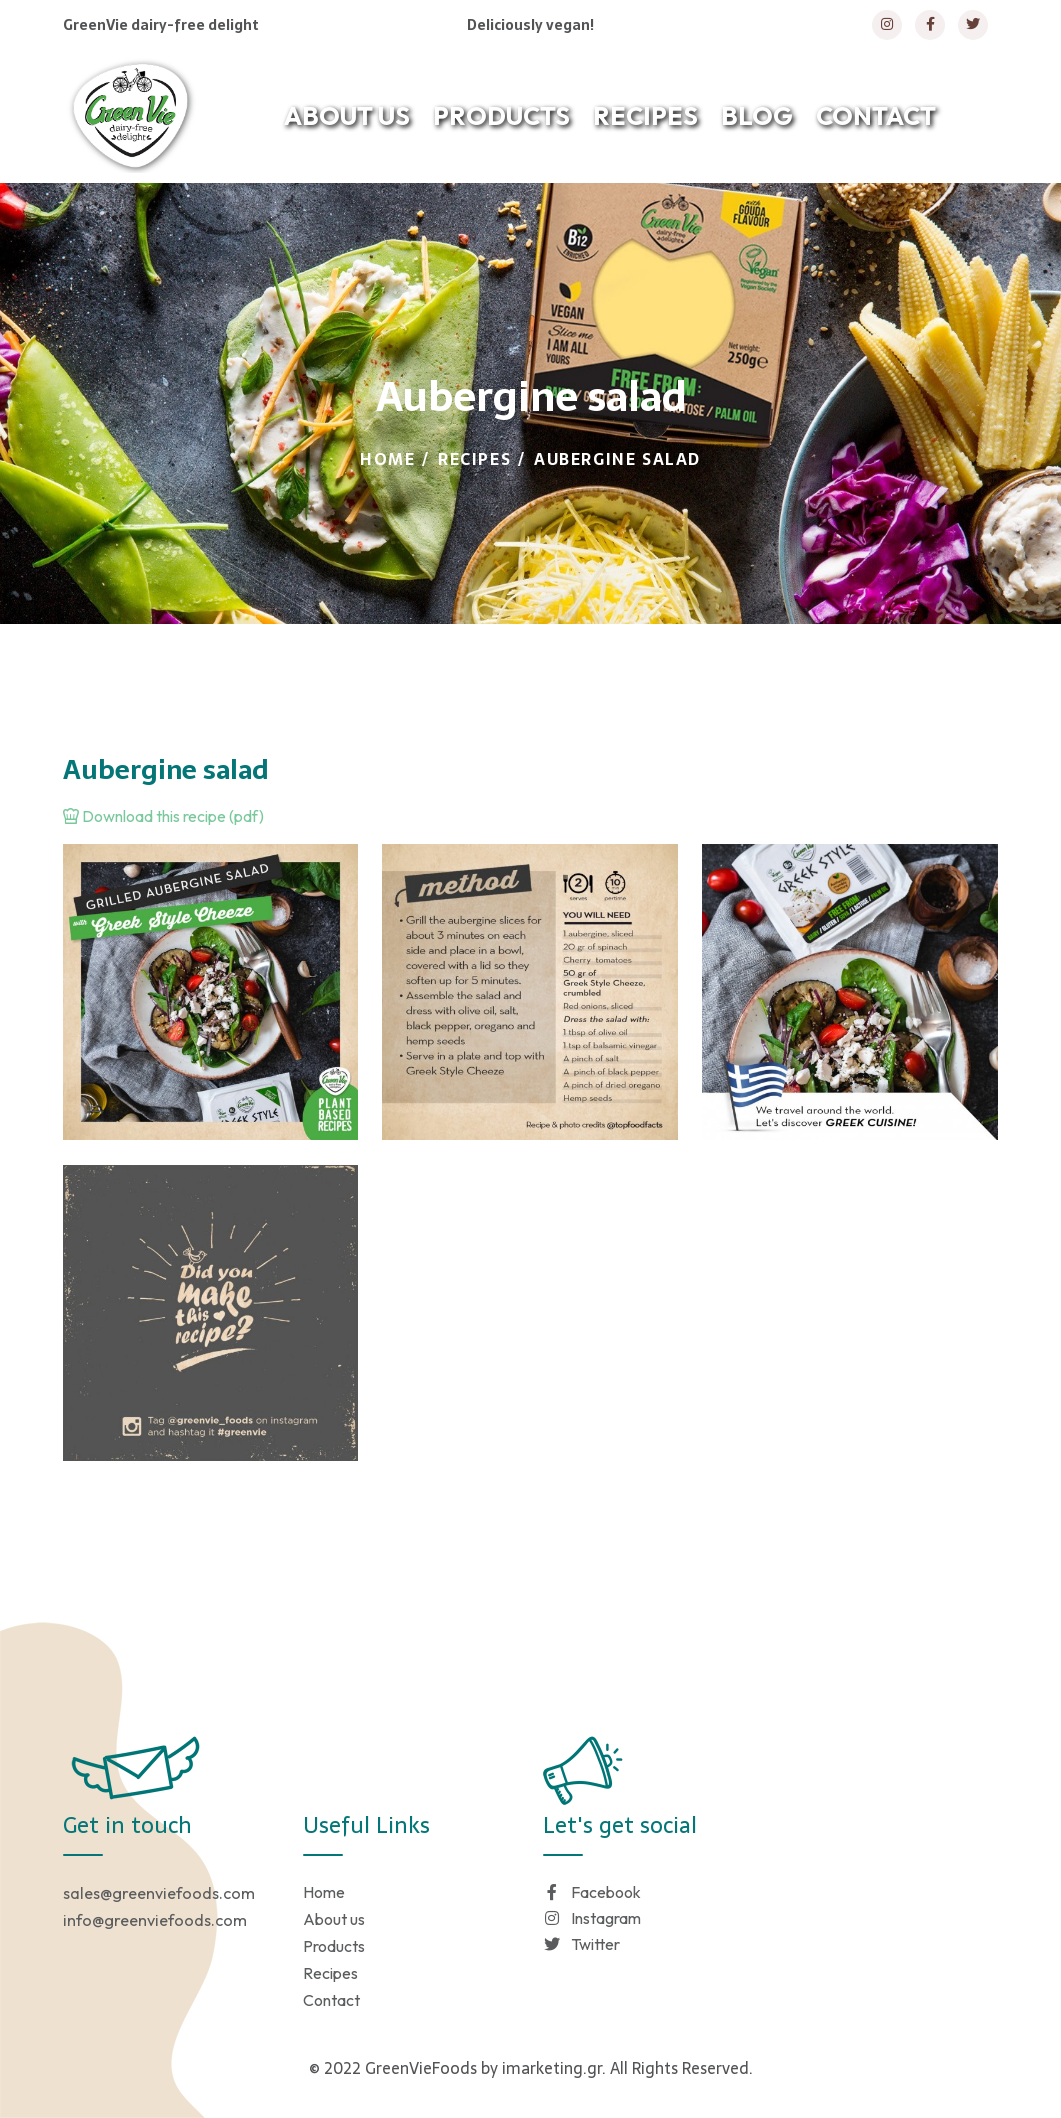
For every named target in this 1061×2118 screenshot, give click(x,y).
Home (387, 459)
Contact (331, 2000)
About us (334, 1919)
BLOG (757, 116)
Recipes (474, 459)
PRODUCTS (501, 116)
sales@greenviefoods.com (159, 1893)
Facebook (592, 1892)
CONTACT (876, 116)
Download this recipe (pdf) (163, 816)
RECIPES (645, 116)
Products (334, 1946)
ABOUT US (347, 116)
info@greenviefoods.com (155, 1920)
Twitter (581, 1944)
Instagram (592, 1918)
